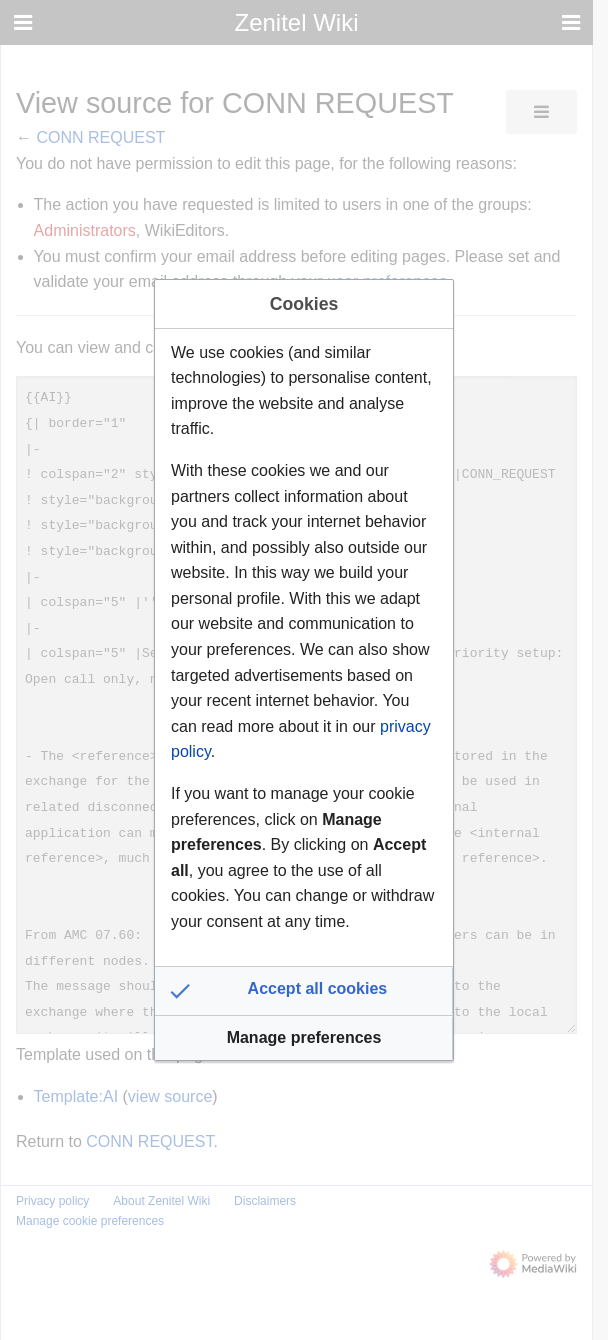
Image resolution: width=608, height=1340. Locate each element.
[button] (304, 991)
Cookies (304, 304)
